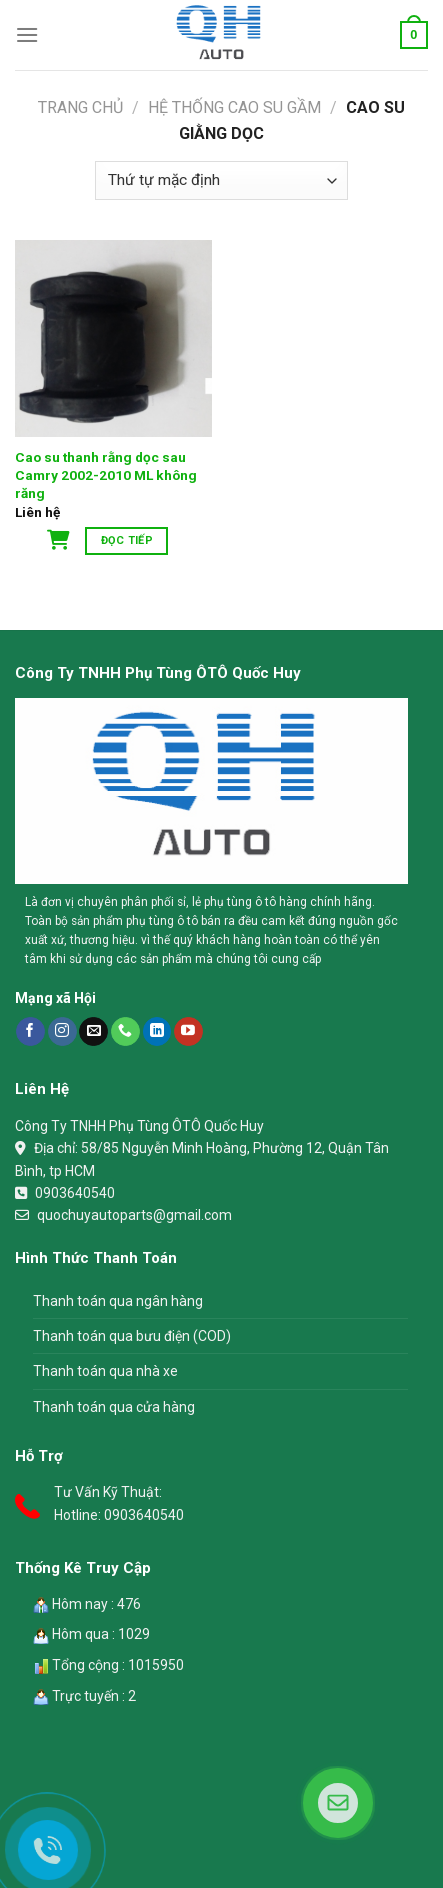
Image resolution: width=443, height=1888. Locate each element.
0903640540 (75, 1193)
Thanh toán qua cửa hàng (114, 1407)
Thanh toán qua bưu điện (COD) (132, 1336)
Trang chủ (80, 107)
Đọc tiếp (127, 540)
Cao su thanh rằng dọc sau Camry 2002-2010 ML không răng (106, 474)
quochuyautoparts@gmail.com (134, 1215)
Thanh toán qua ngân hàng (118, 1301)
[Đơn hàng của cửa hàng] (221, 180)
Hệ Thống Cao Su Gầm (234, 107)
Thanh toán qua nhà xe (105, 1371)
